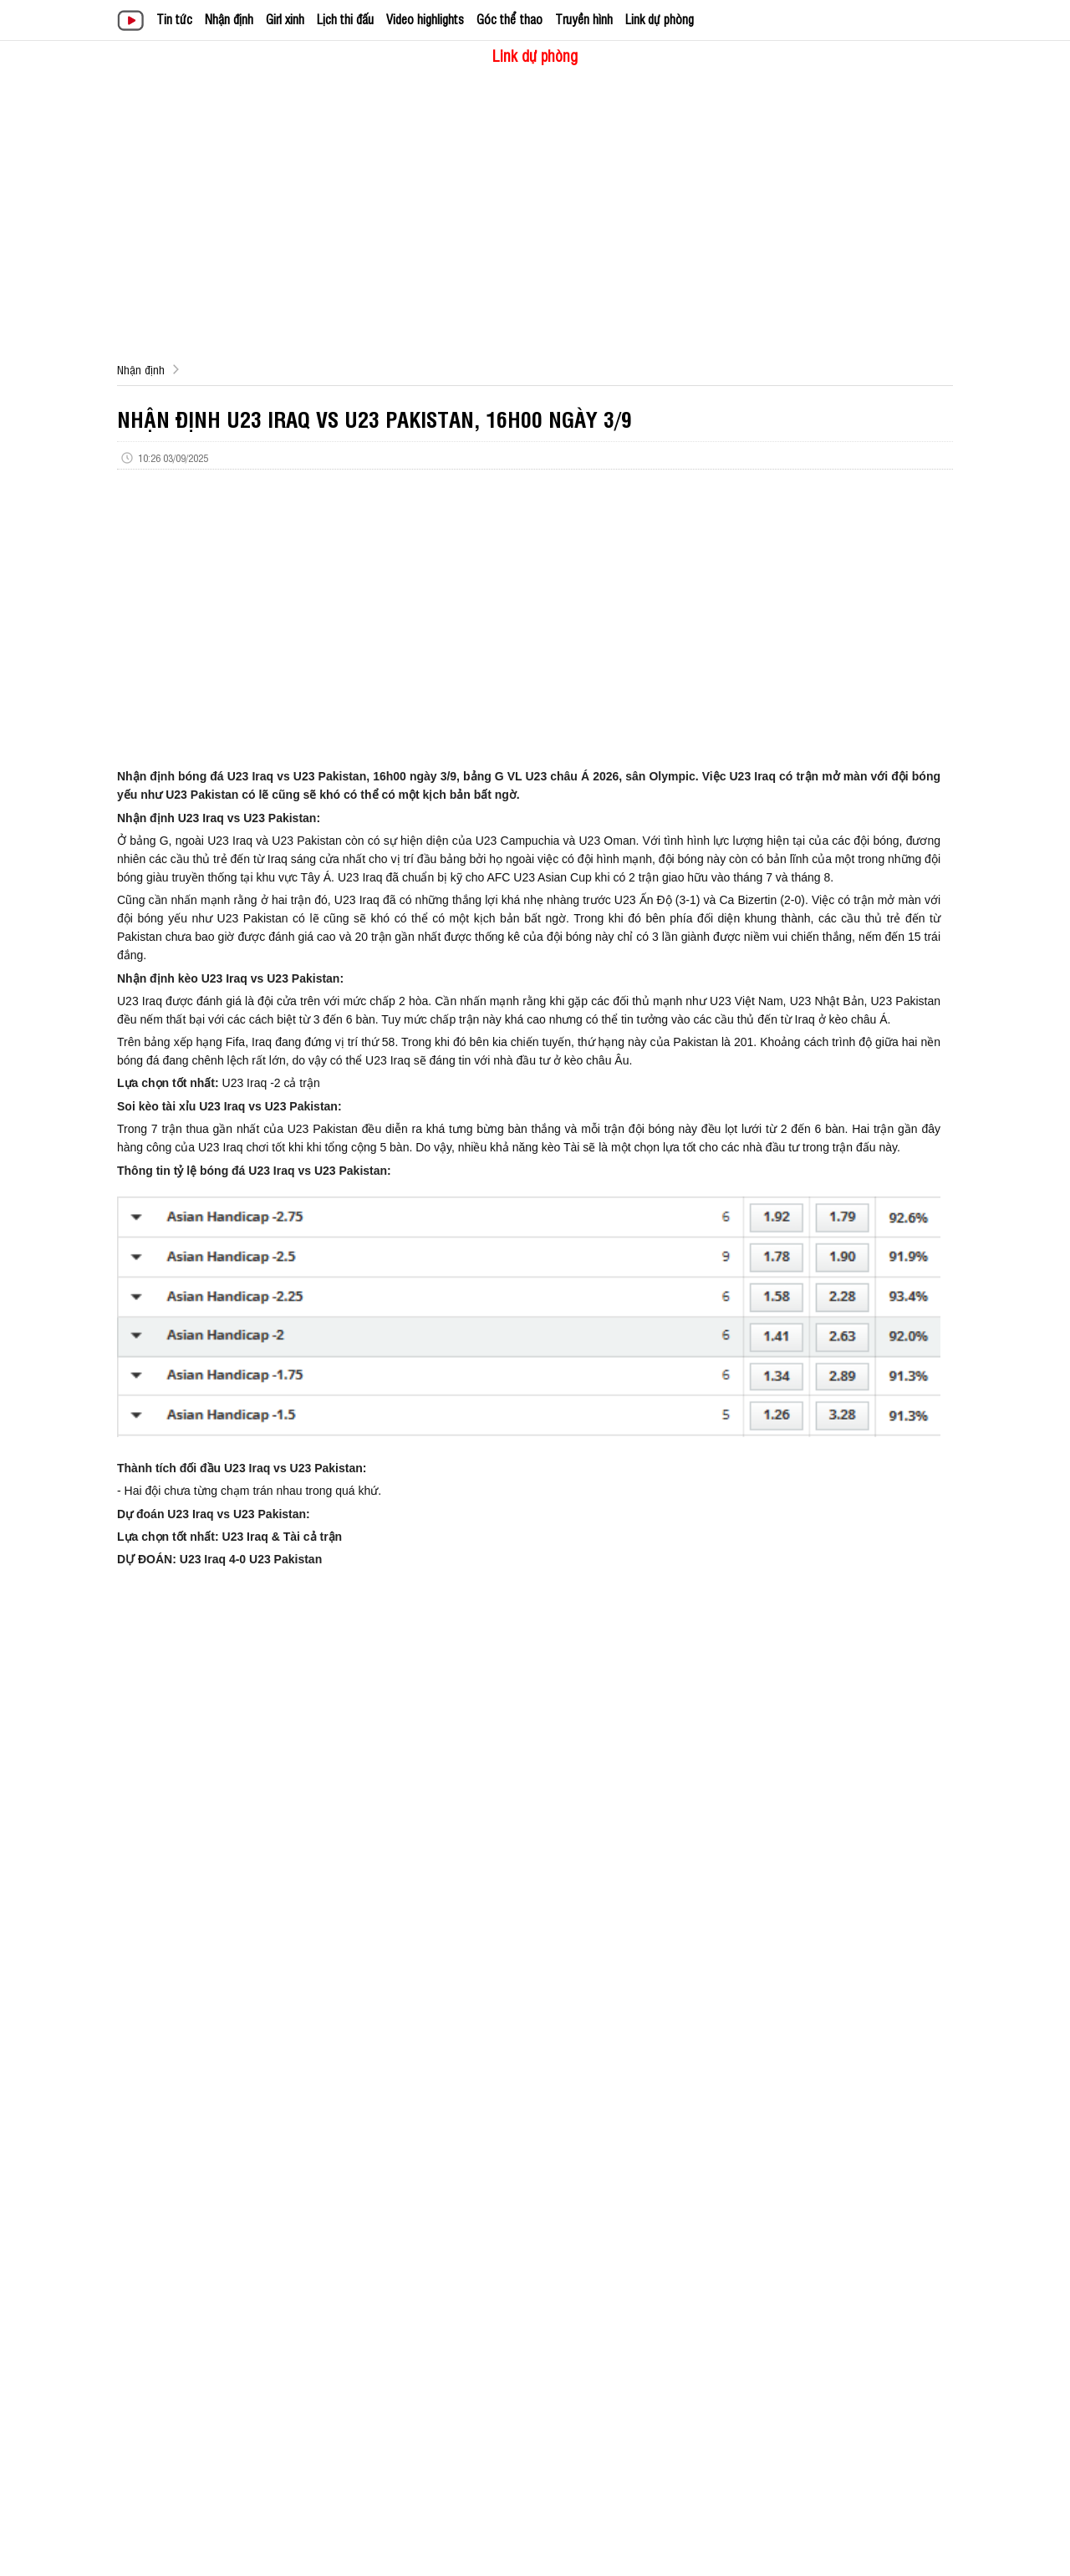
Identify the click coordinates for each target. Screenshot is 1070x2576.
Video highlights (425, 19)
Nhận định (229, 19)
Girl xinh (285, 19)
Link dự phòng (659, 19)
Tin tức (174, 19)
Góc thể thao (509, 19)
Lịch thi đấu (345, 19)
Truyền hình (584, 19)
